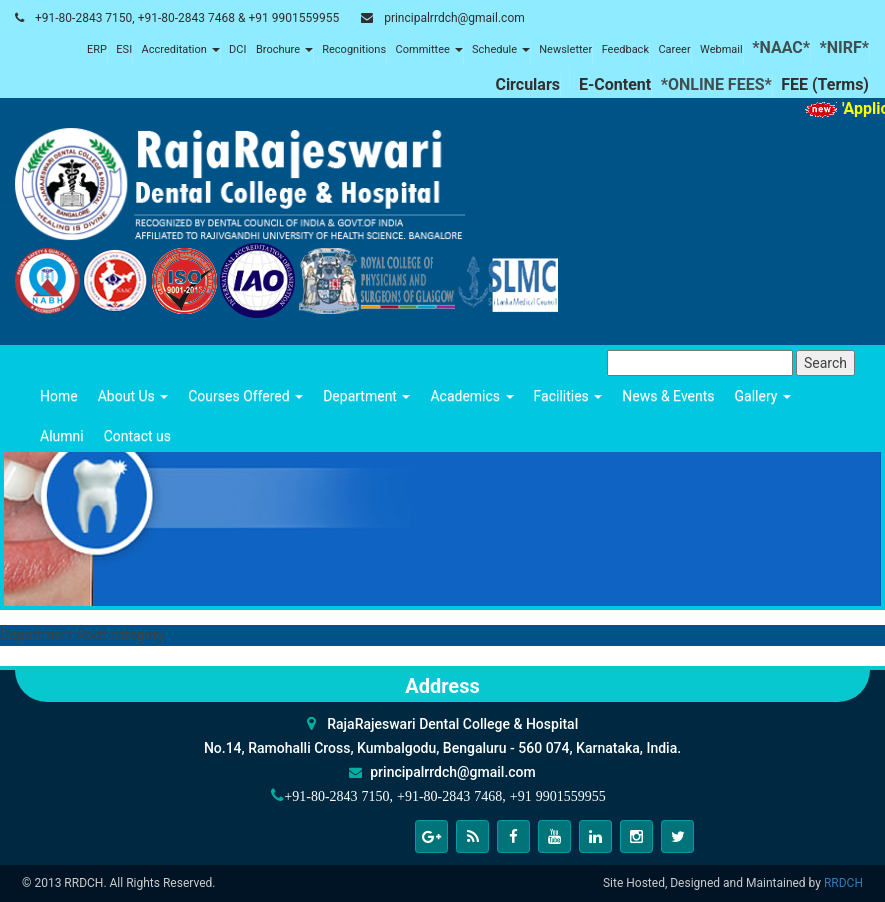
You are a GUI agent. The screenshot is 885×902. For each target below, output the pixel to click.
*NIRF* (844, 47)
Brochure (284, 49)
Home (59, 396)
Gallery (763, 396)
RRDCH (843, 883)
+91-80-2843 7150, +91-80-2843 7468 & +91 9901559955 (187, 18)
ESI (124, 49)
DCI (237, 49)
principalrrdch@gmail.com (454, 18)
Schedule (501, 49)
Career (674, 49)
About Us (133, 396)
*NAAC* (781, 47)
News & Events (668, 396)
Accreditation (181, 49)
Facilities (568, 396)
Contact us (137, 436)
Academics (471, 396)
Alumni (62, 436)
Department (366, 396)
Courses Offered (245, 396)
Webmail (721, 49)
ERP (97, 49)
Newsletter (565, 49)
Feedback (625, 49)
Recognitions (354, 49)
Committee (429, 49)
